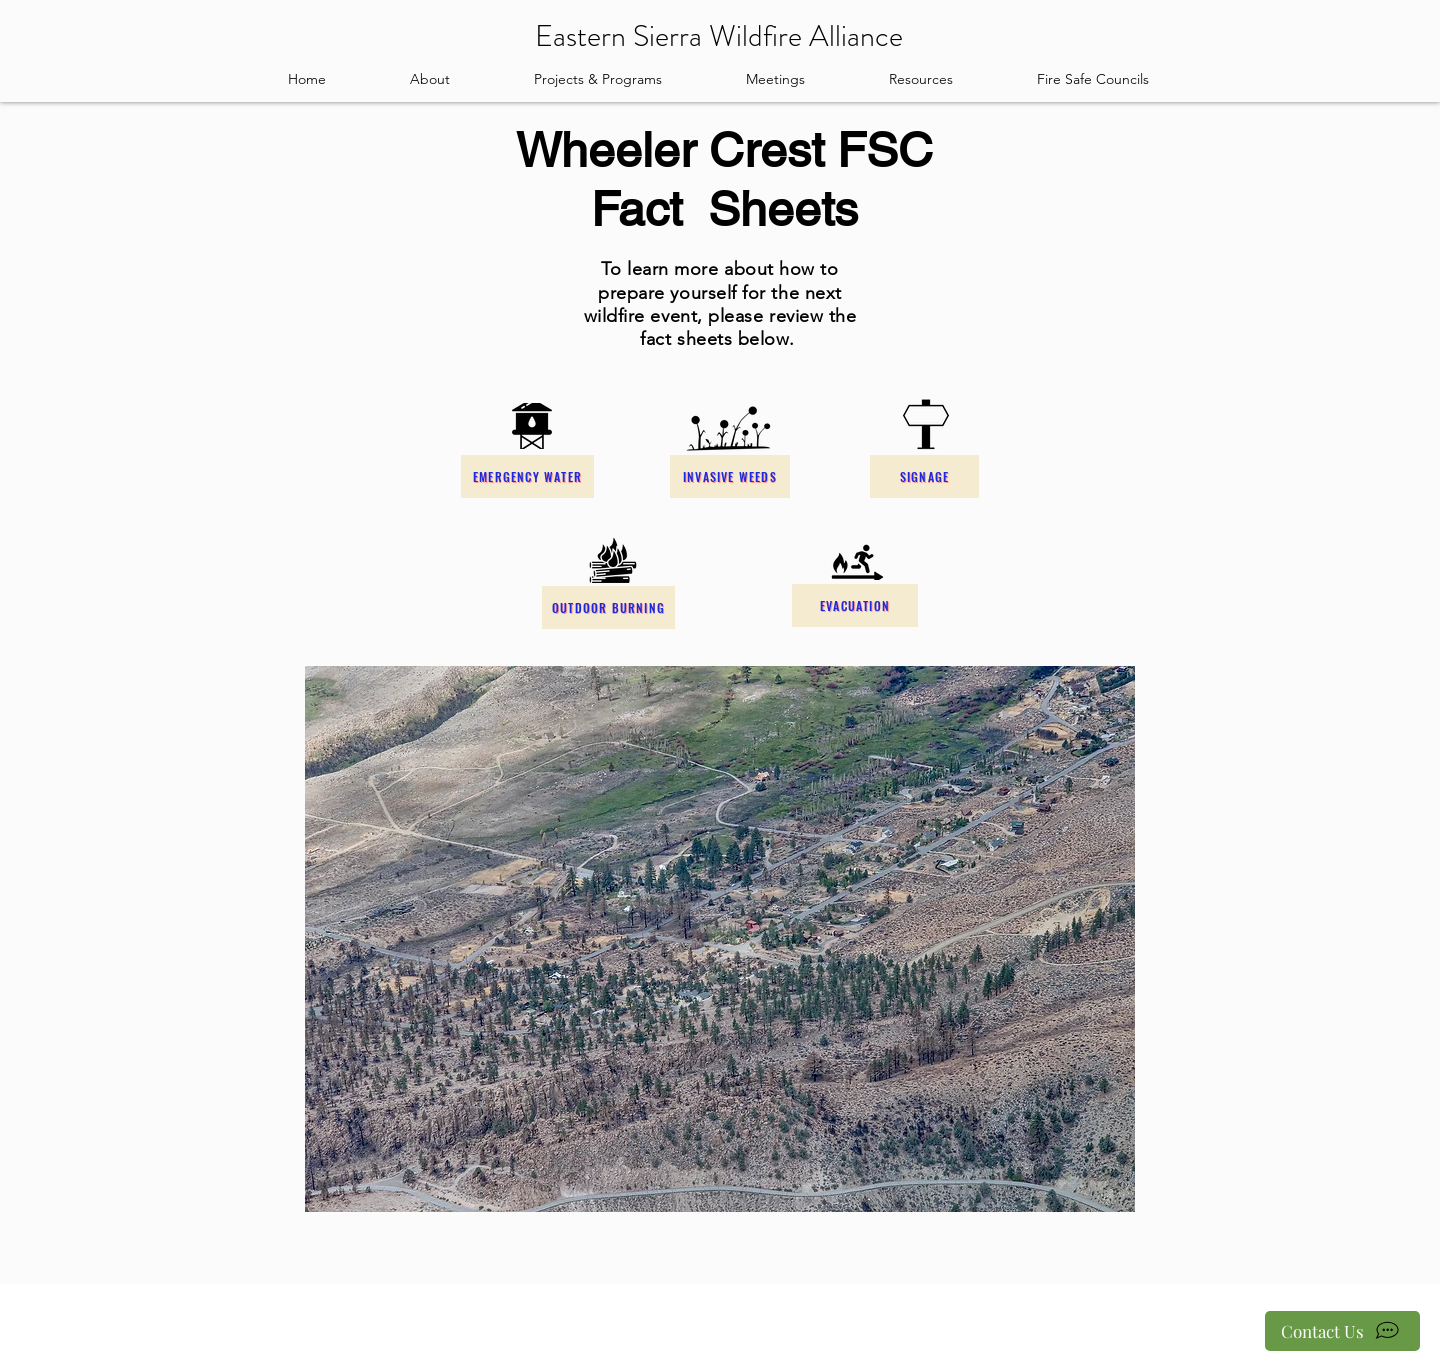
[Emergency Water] (527, 476)
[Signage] (924, 476)
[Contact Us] (1342, 1331)
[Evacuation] (855, 605)
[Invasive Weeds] (730, 476)
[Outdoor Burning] (608, 607)
